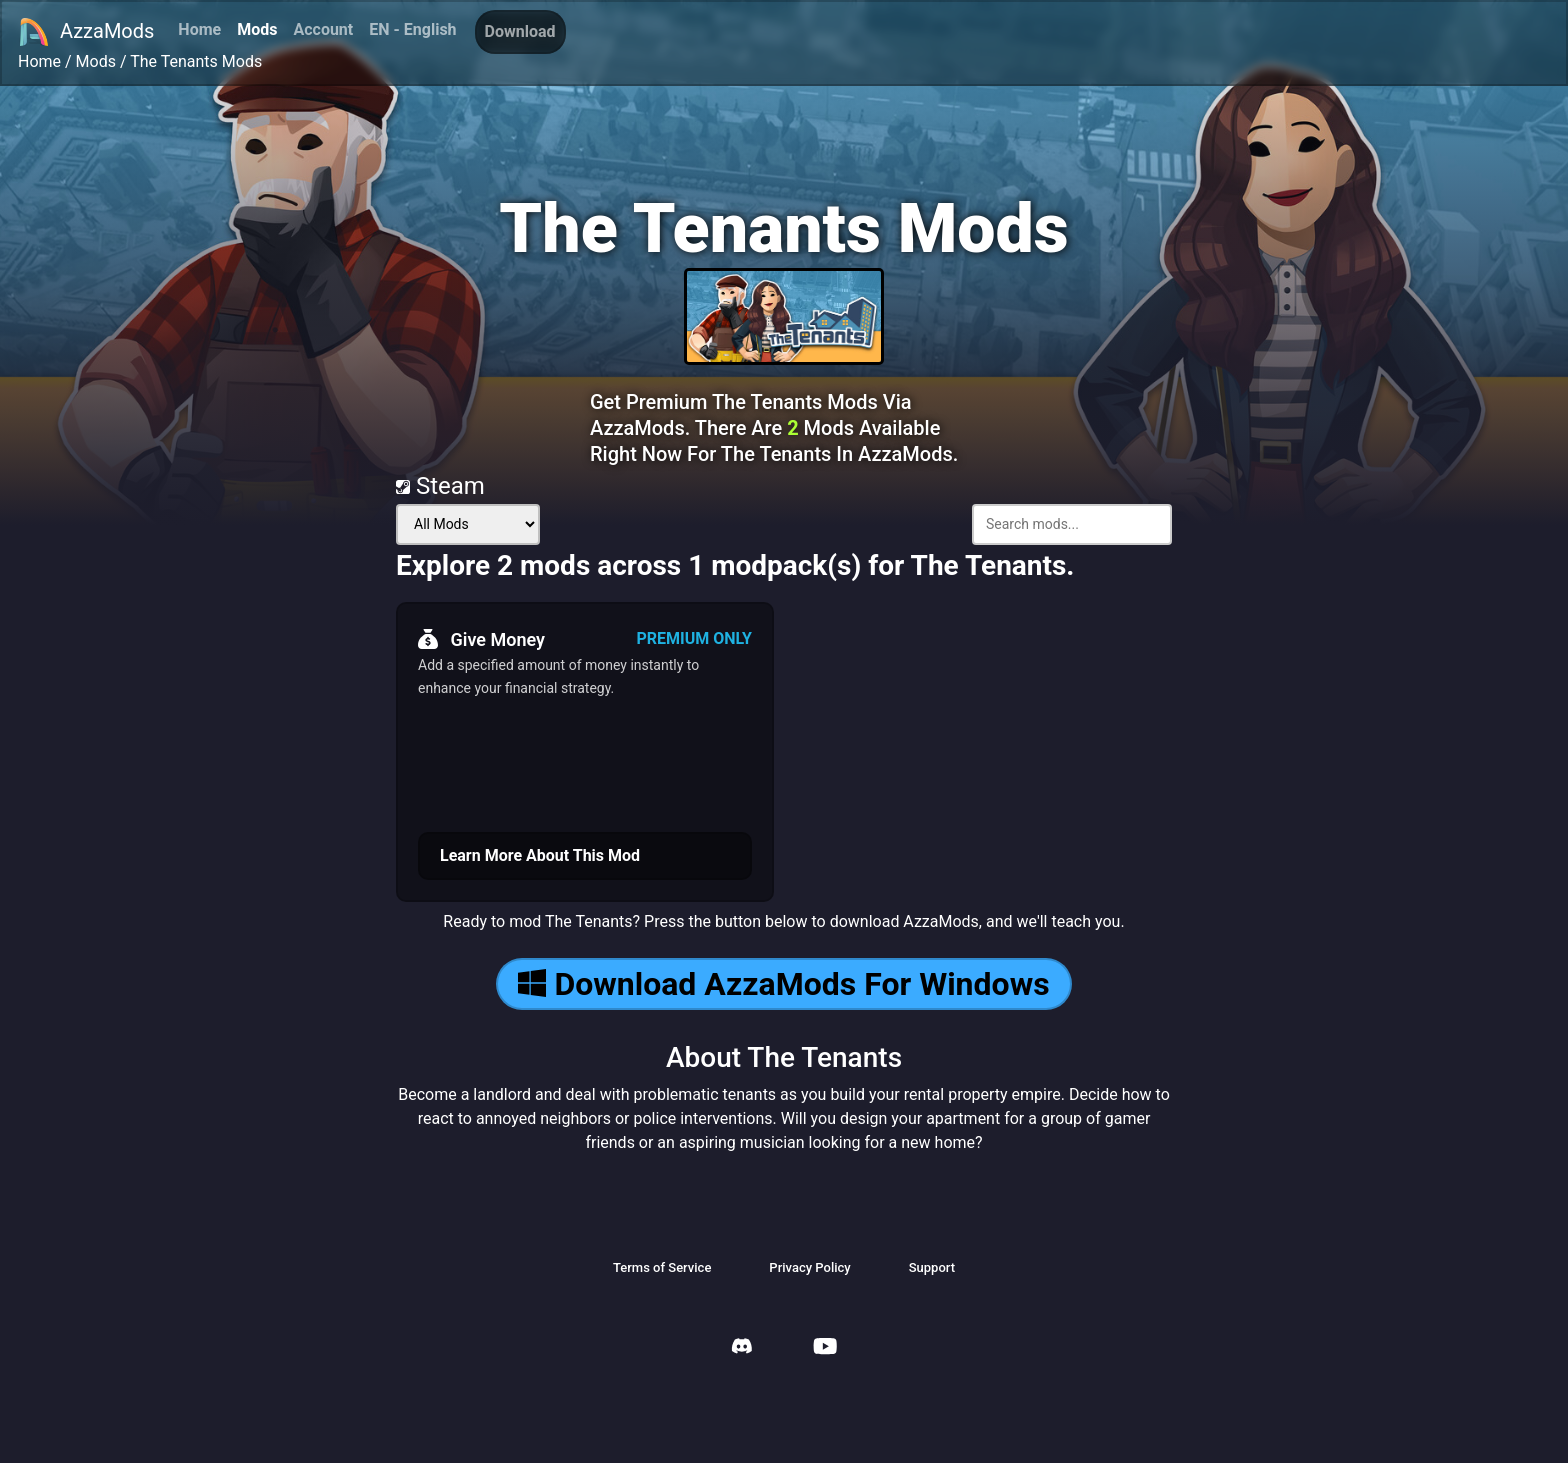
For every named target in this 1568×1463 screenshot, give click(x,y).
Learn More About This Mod (540, 855)
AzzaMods (86, 32)
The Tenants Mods (196, 61)
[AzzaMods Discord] (742, 1348)
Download (520, 31)
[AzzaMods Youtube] (825, 1348)
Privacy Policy (809, 1267)
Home (199, 29)
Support (932, 1267)
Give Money (481, 639)
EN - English (412, 29)
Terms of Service (662, 1267)
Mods (257, 29)
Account (323, 29)
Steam (440, 486)
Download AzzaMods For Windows (783, 984)
